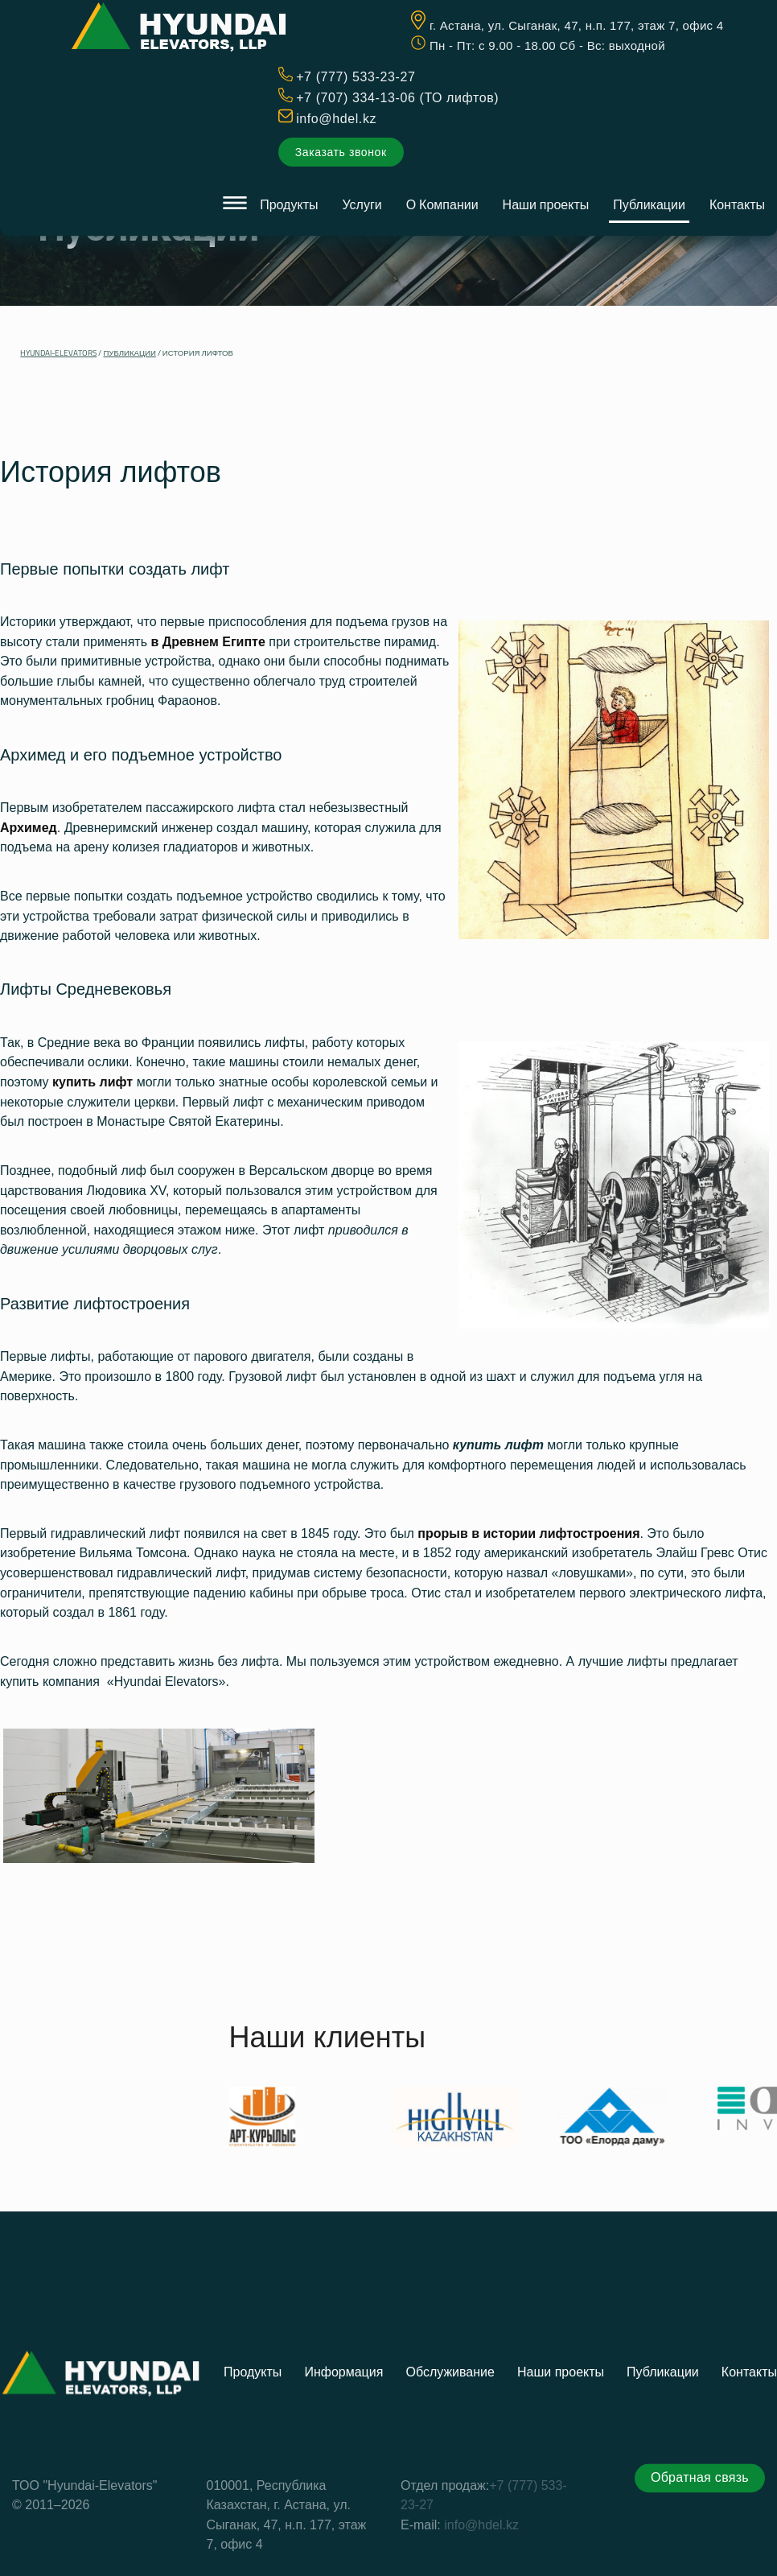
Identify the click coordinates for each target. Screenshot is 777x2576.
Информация (343, 2446)
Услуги (361, 204)
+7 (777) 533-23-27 (355, 77)
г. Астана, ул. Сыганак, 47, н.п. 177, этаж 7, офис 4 (577, 25)
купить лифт (498, 1445)
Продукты (289, 204)
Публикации (649, 204)
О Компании (442, 204)
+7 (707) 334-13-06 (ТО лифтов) (397, 98)
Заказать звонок (341, 152)
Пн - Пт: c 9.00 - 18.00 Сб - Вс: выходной (547, 45)
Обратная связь (700, 2550)
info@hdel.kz (336, 119)
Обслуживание (449, 2446)
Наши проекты (546, 204)
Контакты (737, 204)
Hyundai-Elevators (58, 353)
